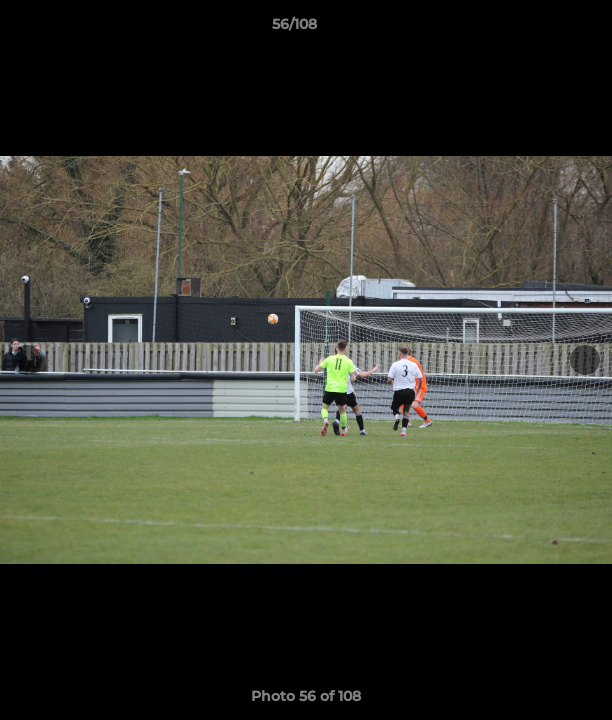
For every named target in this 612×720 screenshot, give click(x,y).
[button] (540, 29)
